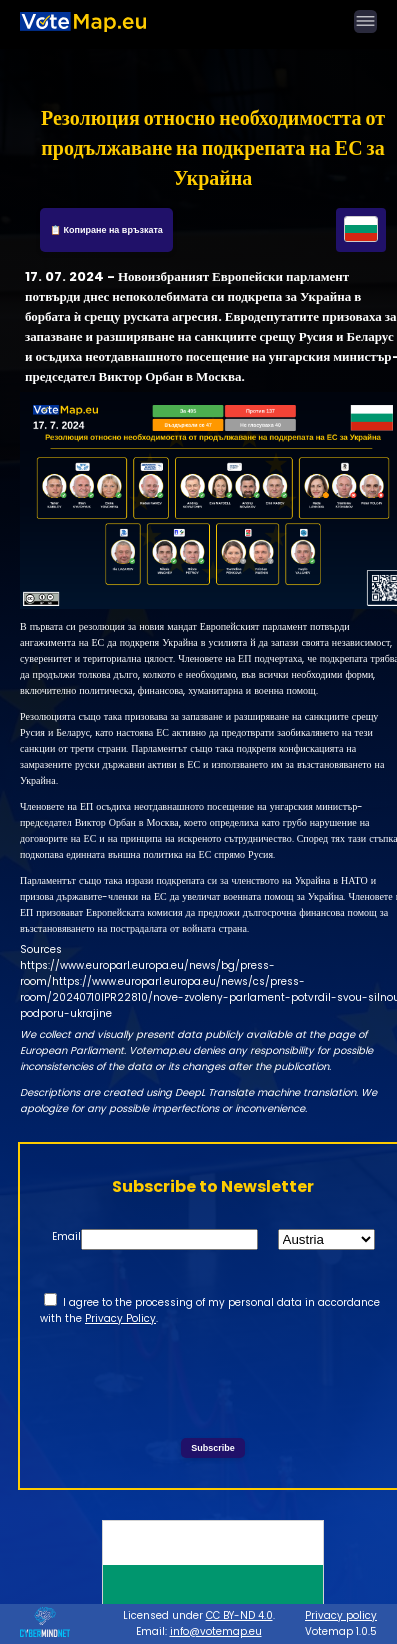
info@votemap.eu (216, 1631)
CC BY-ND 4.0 (239, 1615)
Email (66, 1236)
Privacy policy (341, 1615)
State (239, 1236)
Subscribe (213, 1448)
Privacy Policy (120, 1318)
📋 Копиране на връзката (106, 230)
